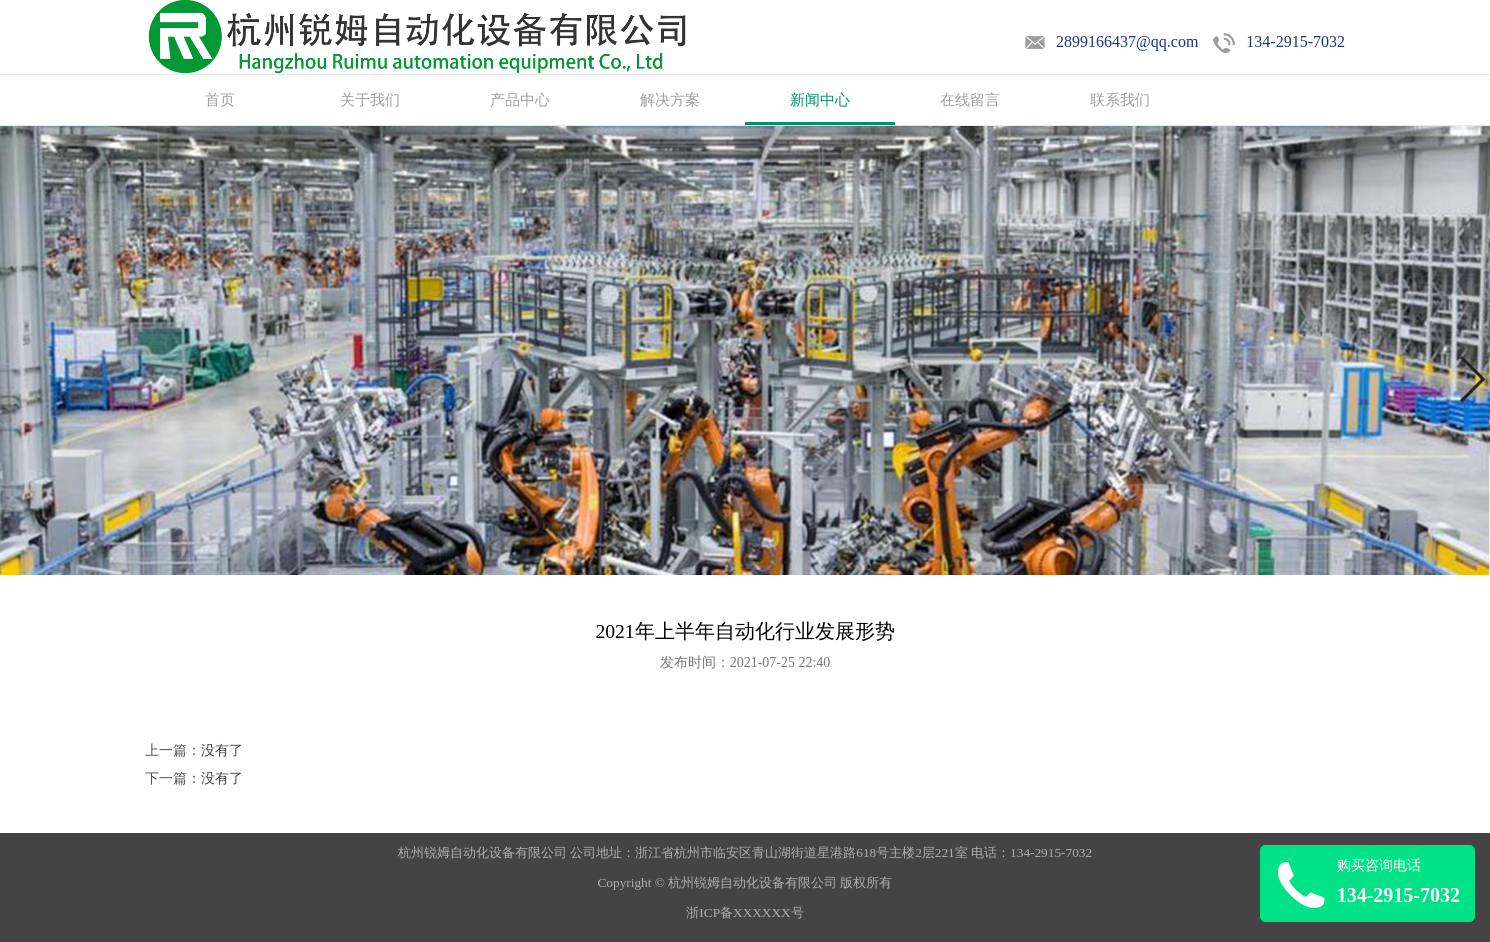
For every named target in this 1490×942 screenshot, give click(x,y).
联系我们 (1120, 100)
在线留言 (970, 100)
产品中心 (520, 100)
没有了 (222, 750)
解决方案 (670, 100)
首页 (220, 100)
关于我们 (370, 100)
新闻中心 (820, 100)
